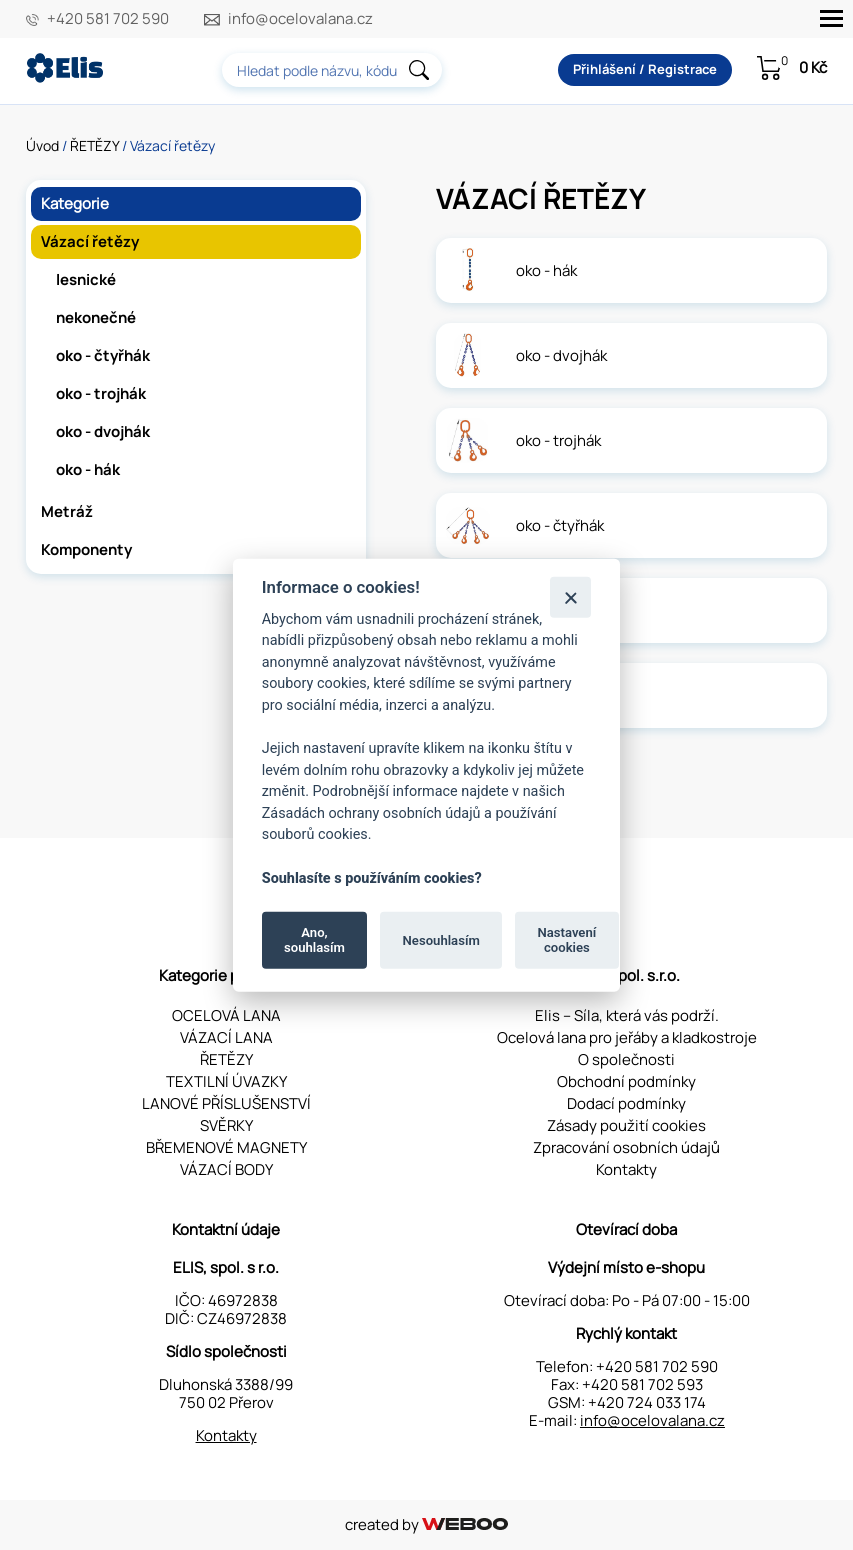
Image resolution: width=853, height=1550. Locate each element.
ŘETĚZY (94, 145)
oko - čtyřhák (103, 355)
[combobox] (332, 70)
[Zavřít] (570, 596)
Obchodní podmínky (626, 1081)
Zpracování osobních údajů (626, 1147)
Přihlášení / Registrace (645, 69)
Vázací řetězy (90, 241)
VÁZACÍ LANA (226, 1037)
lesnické (86, 279)
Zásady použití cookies (626, 1125)
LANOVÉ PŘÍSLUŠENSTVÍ (226, 1103)
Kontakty (626, 1169)
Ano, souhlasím (314, 939)
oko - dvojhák (103, 431)
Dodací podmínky (626, 1103)
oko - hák (88, 469)
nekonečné (96, 317)
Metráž (67, 511)
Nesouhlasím (441, 939)
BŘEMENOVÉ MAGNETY (226, 1147)
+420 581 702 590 (108, 19)
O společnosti (626, 1059)
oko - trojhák (101, 393)
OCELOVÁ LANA (226, 1015)
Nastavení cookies (566, 939)
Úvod (42, 145)
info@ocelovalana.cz (300, 19)
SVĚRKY (226, 1125)
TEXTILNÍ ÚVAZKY (226, 1081)
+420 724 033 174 (647, 1402)
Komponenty (86, 549)
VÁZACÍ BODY (226, 1169)
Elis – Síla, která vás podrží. (627, 1015)
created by (426, 1524)
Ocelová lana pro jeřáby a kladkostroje (627, 1037)
